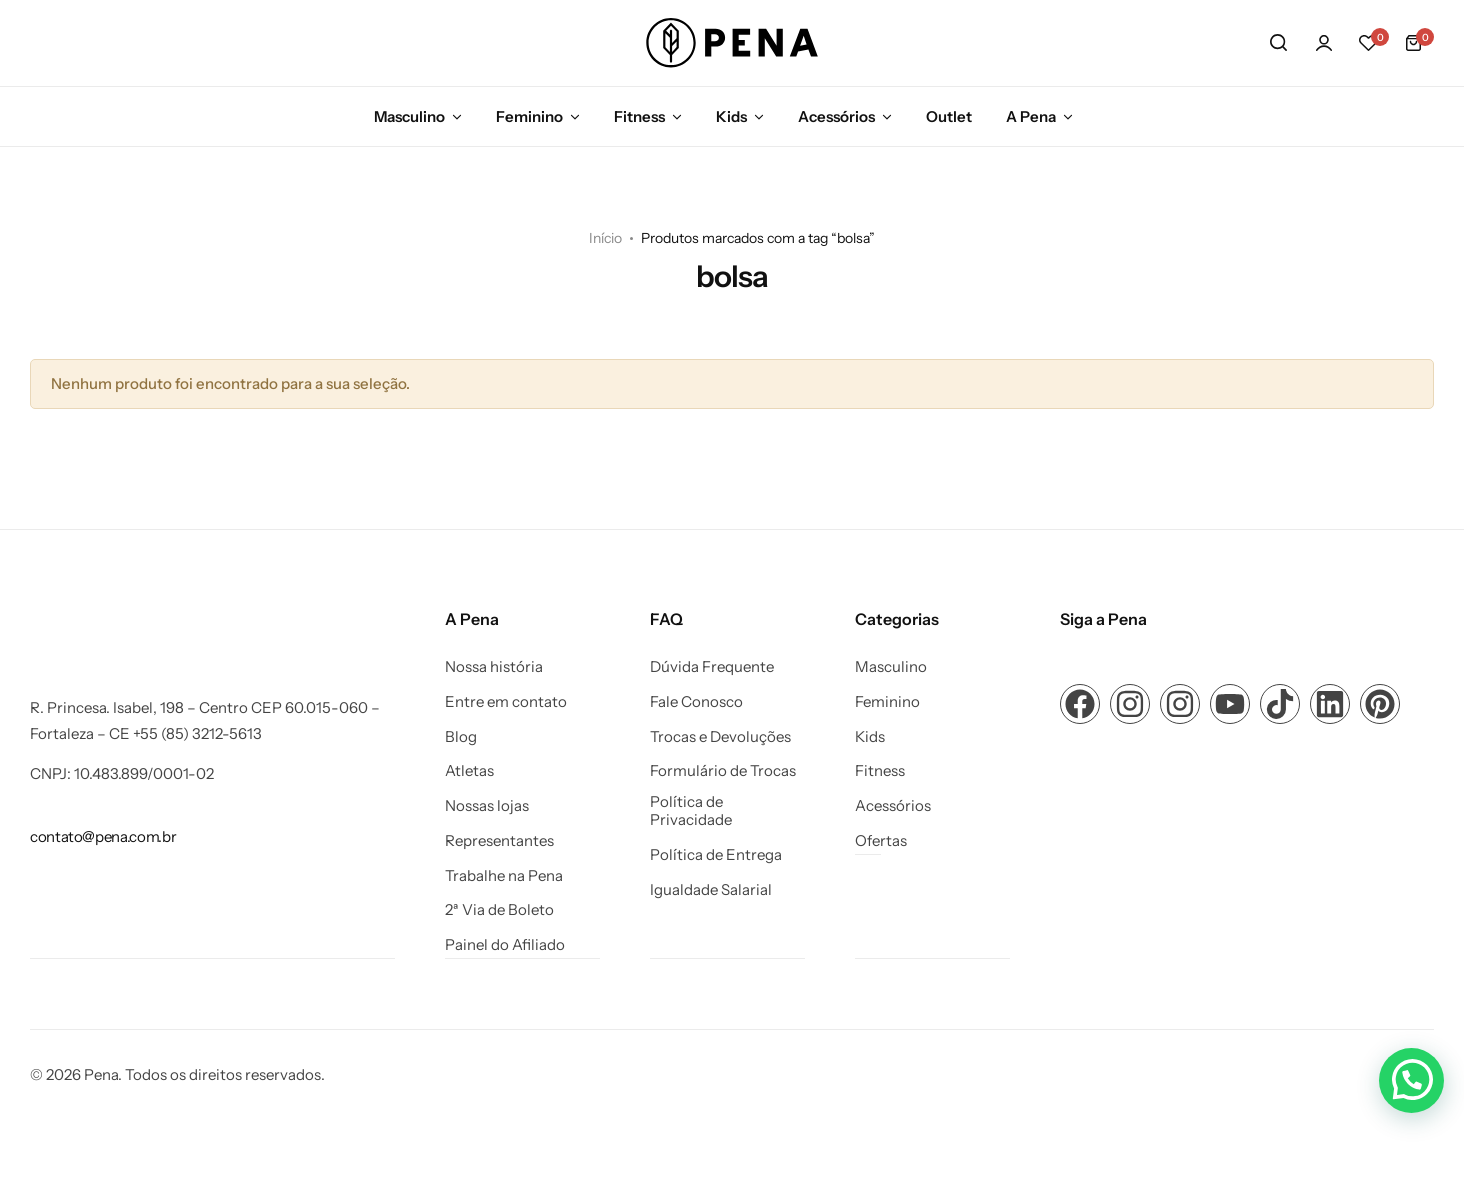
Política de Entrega (716, 855)
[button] (1369, 43)
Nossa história (494, 667)
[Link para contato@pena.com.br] (103, 836)
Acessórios (836, 116)
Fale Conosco (696, 702)
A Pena (1031, 116)
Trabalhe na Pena (504, 876)
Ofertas (881, 841)
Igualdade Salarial (711, 890)
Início (605, 238)
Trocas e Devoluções (720, 737)
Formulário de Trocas (723, 771)
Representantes (499, 841)
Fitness (639, 116)
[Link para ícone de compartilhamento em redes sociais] (1080, 704)
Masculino (409, 116)
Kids (731, 116)
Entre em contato (506, 702)
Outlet (949, 116)
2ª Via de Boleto (499, 910)
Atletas (469, 771)
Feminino (529, 116)
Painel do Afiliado (505, 945)
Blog (461, 737)
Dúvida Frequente (712, 667)
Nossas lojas (487, 806)
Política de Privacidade (691, 811)
